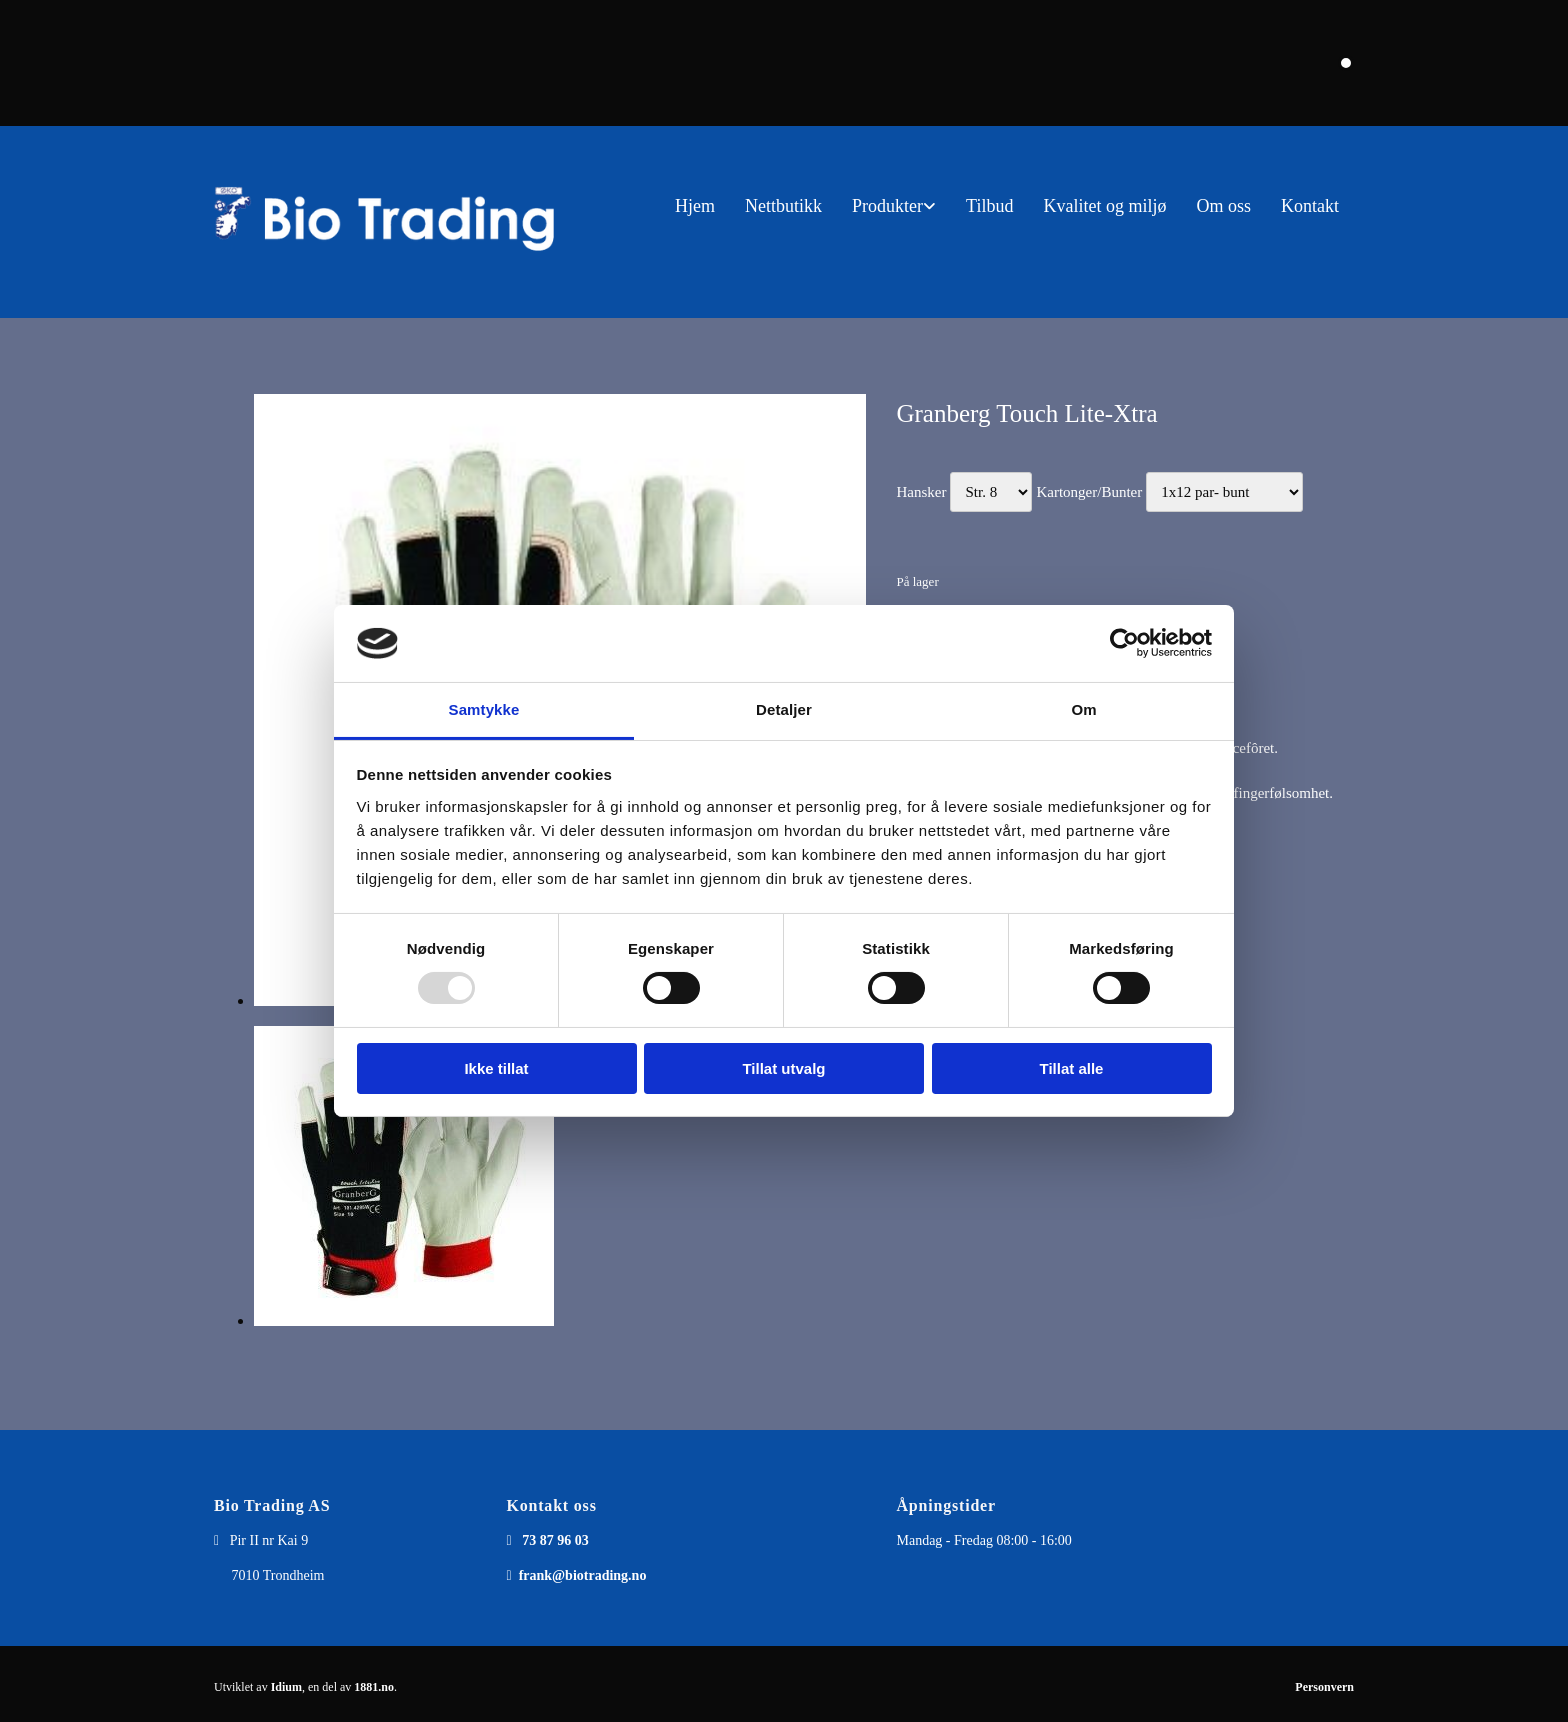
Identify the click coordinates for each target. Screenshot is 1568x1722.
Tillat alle (1072, 1068)
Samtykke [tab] (484, 709)
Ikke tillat (496, 1068)
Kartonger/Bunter (1089, 492)
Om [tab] (1083, 709)
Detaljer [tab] (784, 709)
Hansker (921, 492)
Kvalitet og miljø (1104, 206)
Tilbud (989, 206)
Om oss (1223, 206)
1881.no (374, 1687)
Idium (286, 1687)
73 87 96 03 (555, 1540)
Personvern (1324, 1687)
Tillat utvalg (783, 1068)
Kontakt (1310, 206)
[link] (894, 206)
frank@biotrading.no (583, 1575)
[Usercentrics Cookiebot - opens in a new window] (1124, 643)
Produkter (887, 206)
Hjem (695, 206)
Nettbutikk (783, 206)
